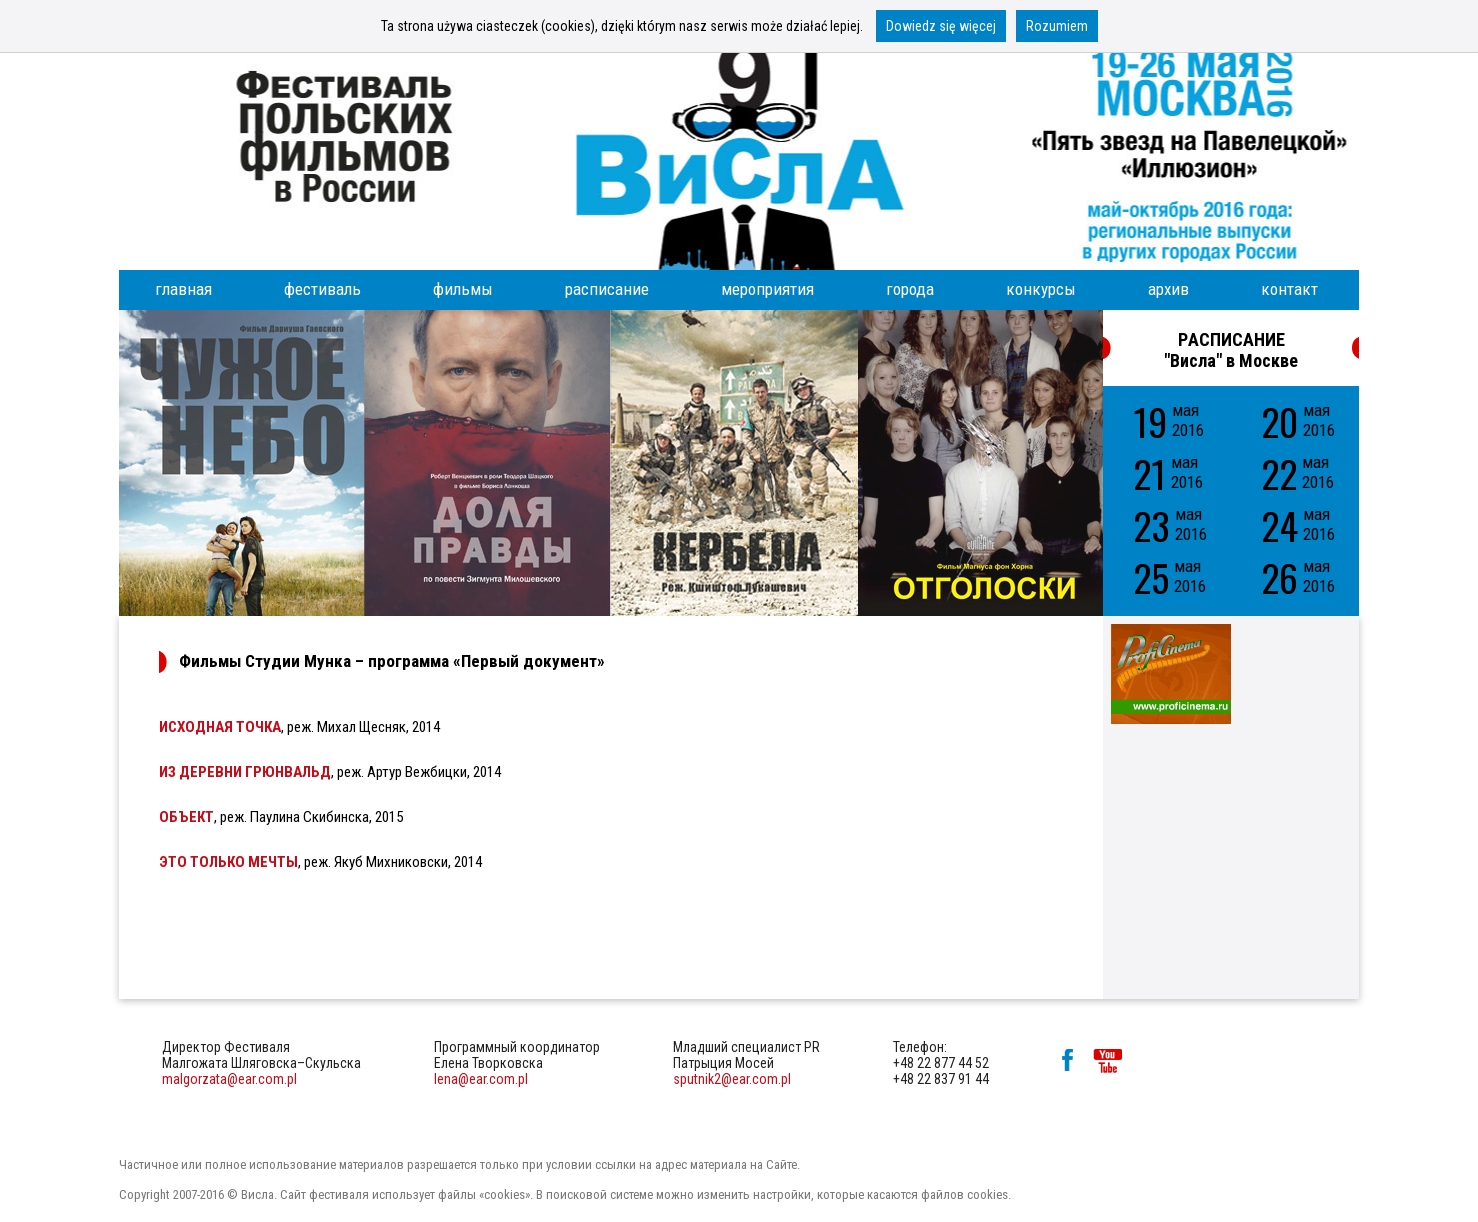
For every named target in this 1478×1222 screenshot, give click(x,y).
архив (1168, 289)
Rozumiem (1057, 26)
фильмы (463, 289)
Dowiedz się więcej (941, 26)
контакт (1289, 289)
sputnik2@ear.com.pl (732, 1079)
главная (183, 289)
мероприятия (767, 289)
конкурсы (1041, 289)
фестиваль (322, 289)
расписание (607, 289)
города (910, 289)
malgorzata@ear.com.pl (229, 1079)
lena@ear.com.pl (481, 1079)
